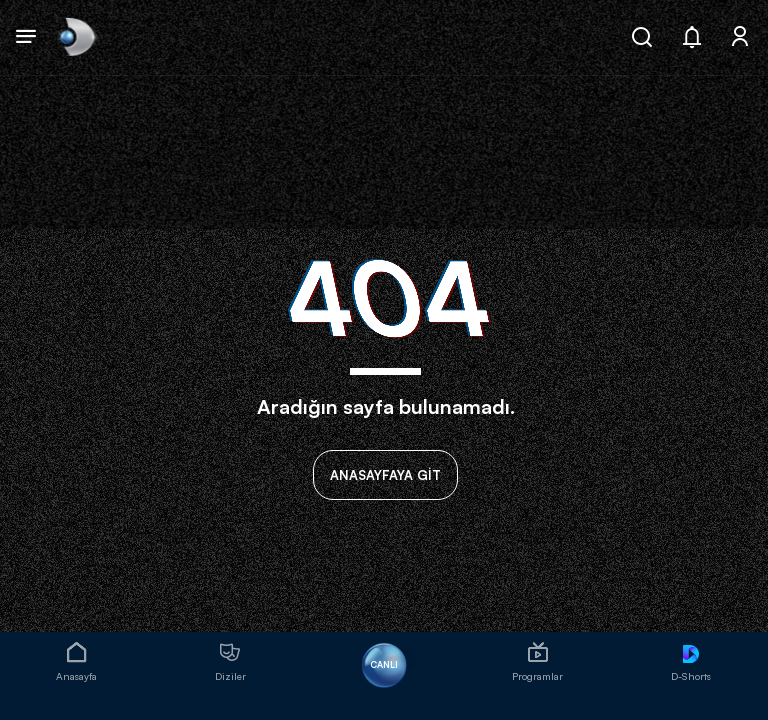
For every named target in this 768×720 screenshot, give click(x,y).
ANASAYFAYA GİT (385, 475)
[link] (75, 37)
